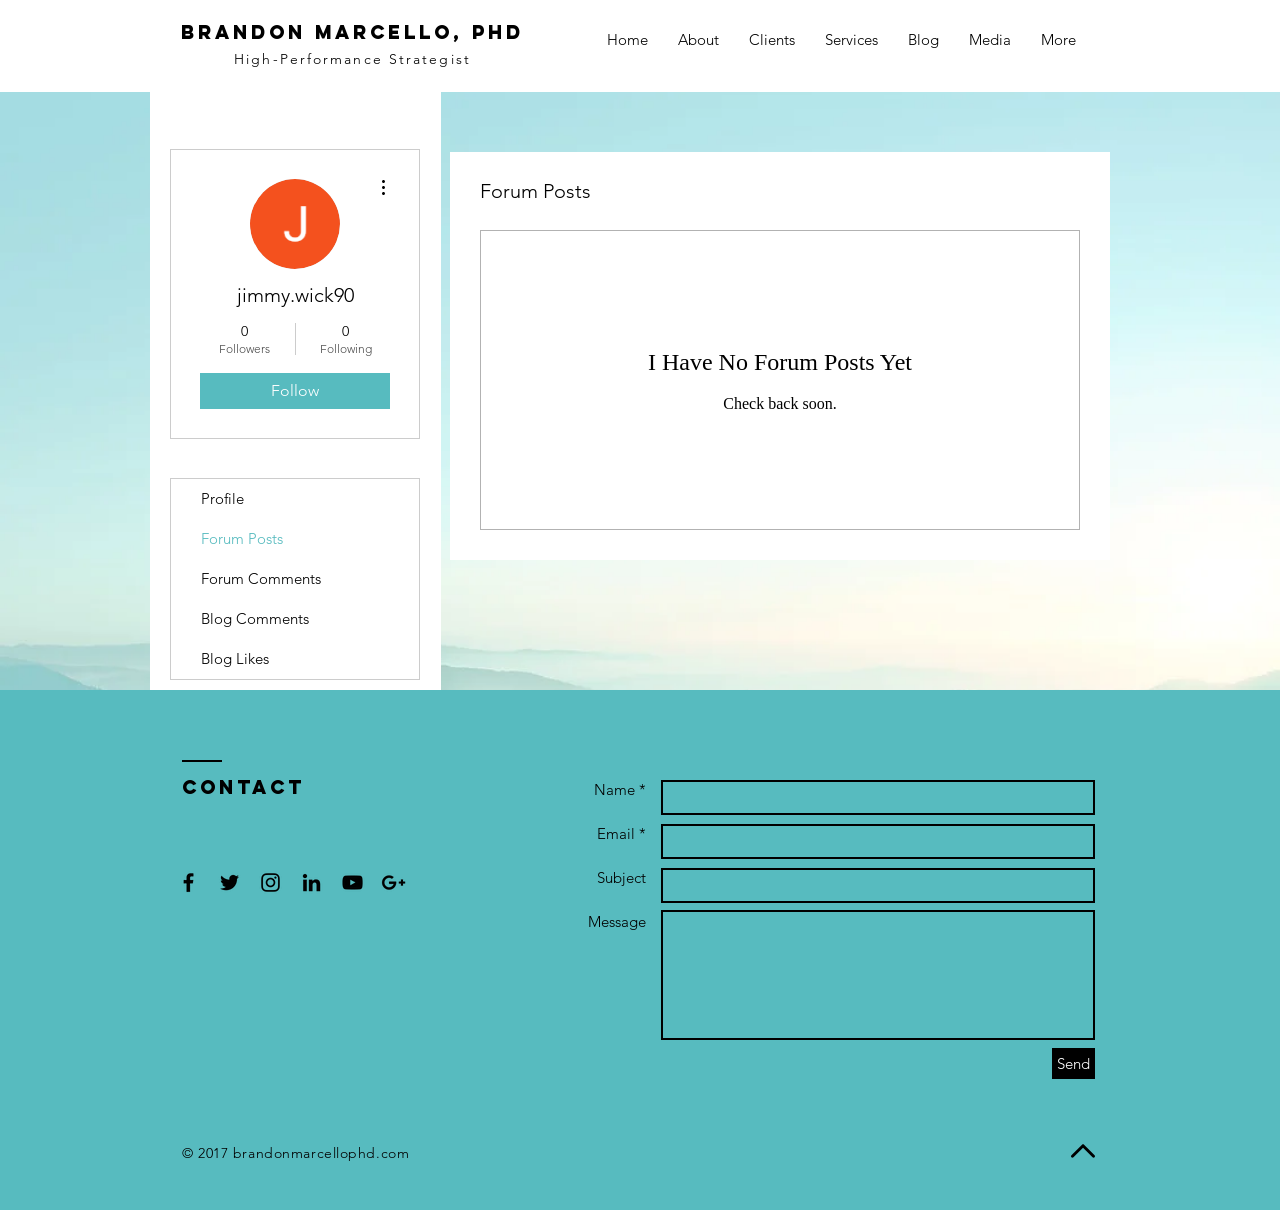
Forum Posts (242, 538)
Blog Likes (235, 658)
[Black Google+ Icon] (393, 882)
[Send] (1073, 1063)
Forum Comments (261, 578)
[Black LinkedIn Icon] (311, 882)
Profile (222, 498)
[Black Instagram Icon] (270, 882)
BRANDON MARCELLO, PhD (352, 32)
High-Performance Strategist (352, 59)
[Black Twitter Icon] (229, 882)
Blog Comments (255, 618)
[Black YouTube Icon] (352, 882)
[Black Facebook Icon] (188, 882)
